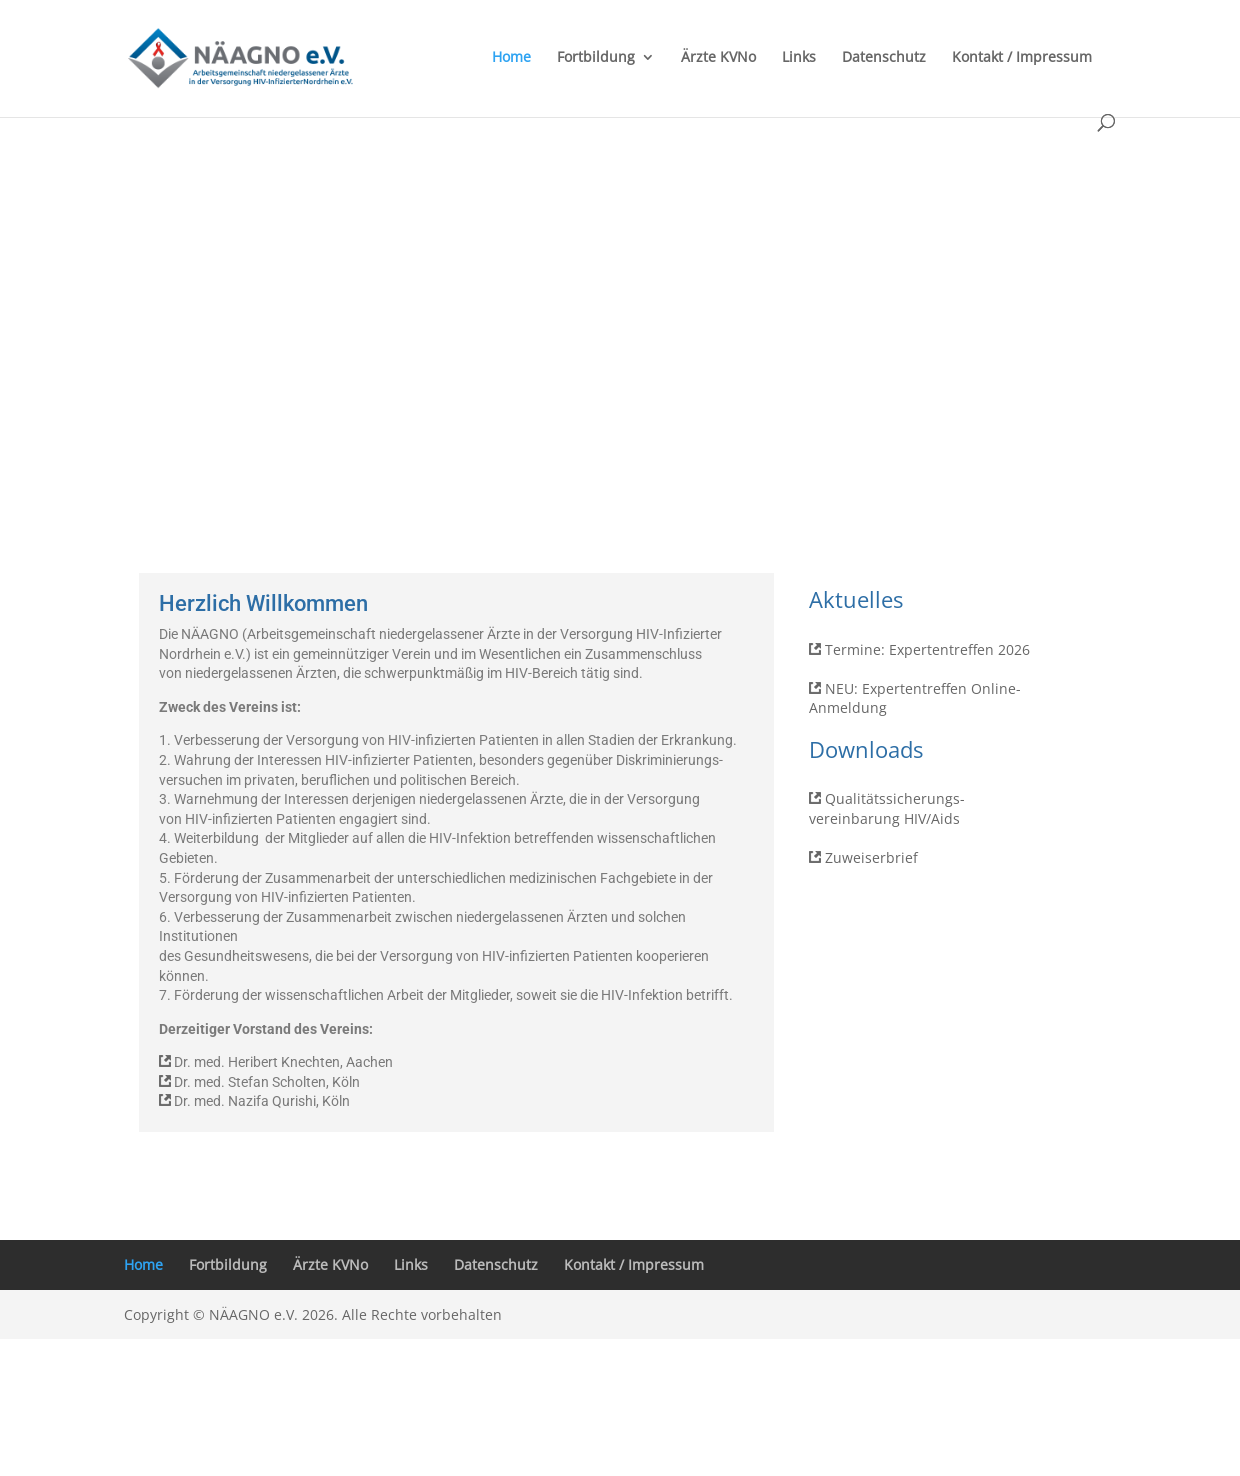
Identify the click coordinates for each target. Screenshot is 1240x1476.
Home (511, 58)
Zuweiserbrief (871, 857)
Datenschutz (884, 58)
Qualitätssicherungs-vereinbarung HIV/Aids (887, 808)
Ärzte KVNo (718, 58)
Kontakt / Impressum (1022, 58)
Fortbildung (596, 58)
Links (799, 58)
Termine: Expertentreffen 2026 (927, 649)
